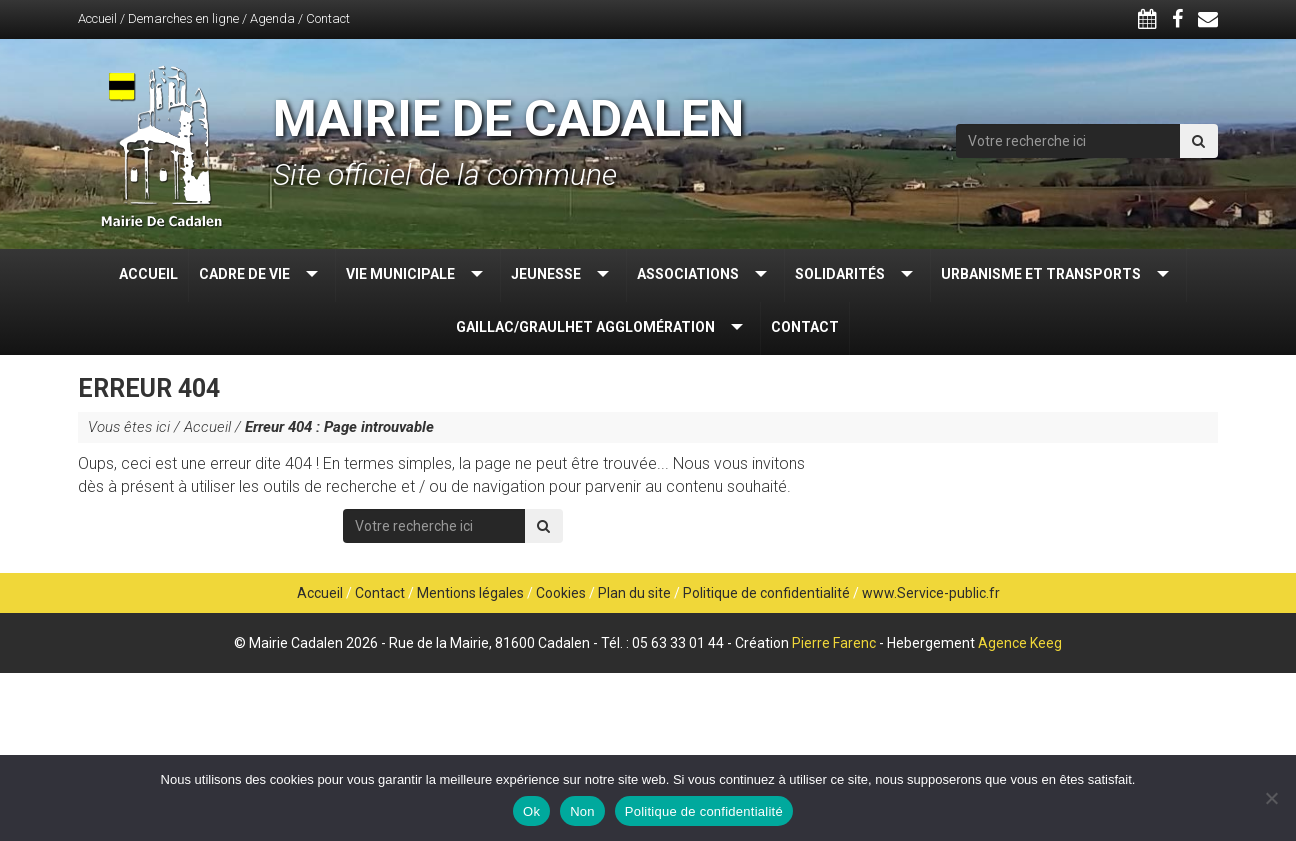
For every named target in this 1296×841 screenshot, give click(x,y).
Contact (328, 18)
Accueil (97, 18)
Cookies (561, 593)
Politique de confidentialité (766, 593)
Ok (531, 811)
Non (582, 811)
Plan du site (634, 593)
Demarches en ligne (183, 18)
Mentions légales (470, 593)
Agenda (272, 18)
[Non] (1271, 798)
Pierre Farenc (834, 643)
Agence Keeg (1020, 643)
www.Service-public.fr (931, 593)
